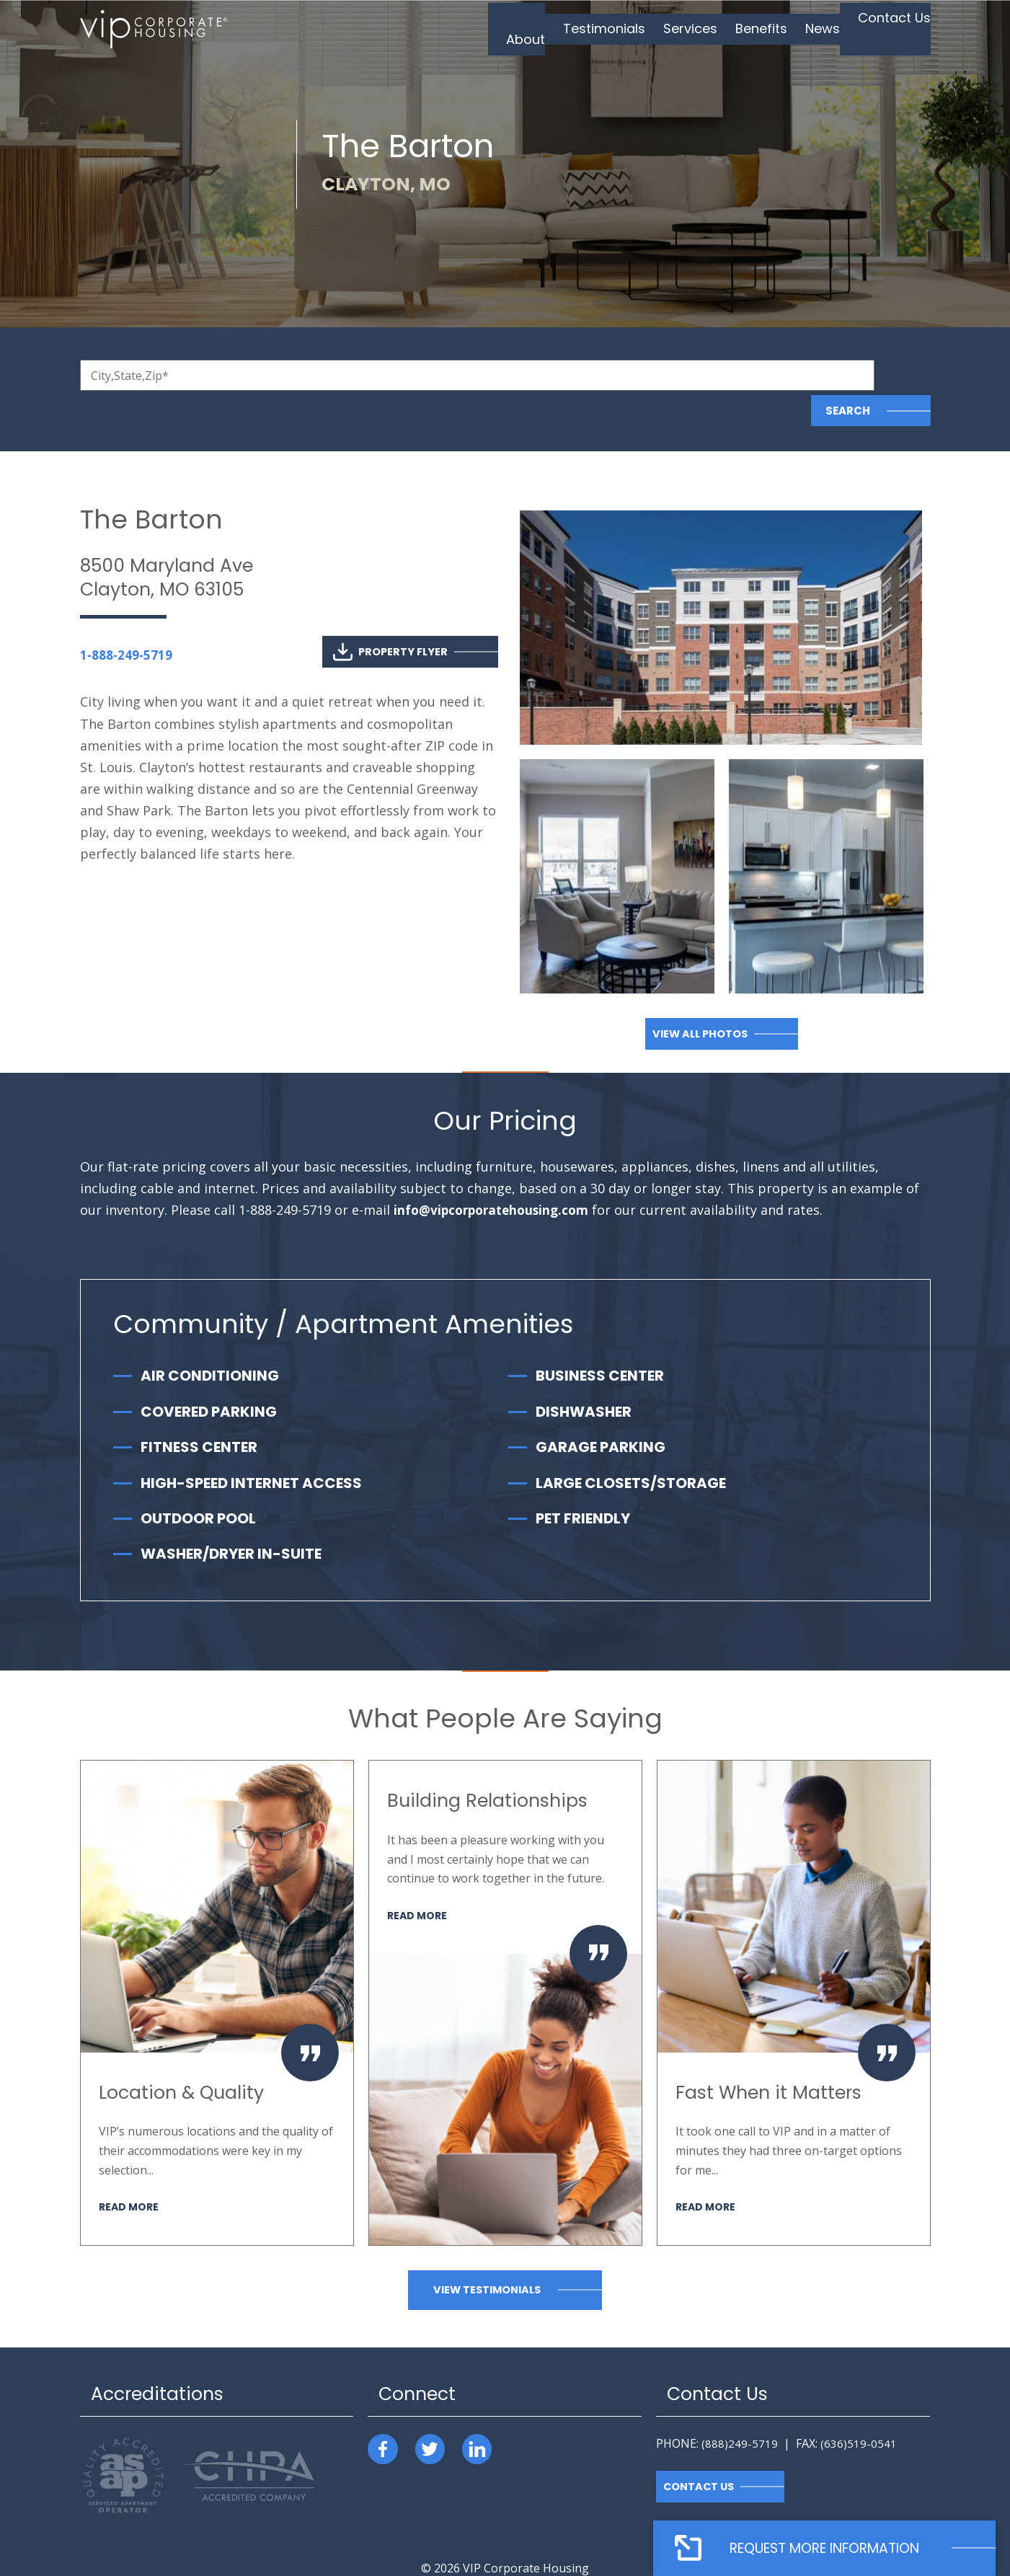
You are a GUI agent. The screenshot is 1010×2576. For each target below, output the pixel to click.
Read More (130, 2171)
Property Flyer (389, 617)
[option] (217, 1968)
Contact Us (700, 2452)
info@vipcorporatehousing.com (496, 1175)
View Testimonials (487, 2254)
